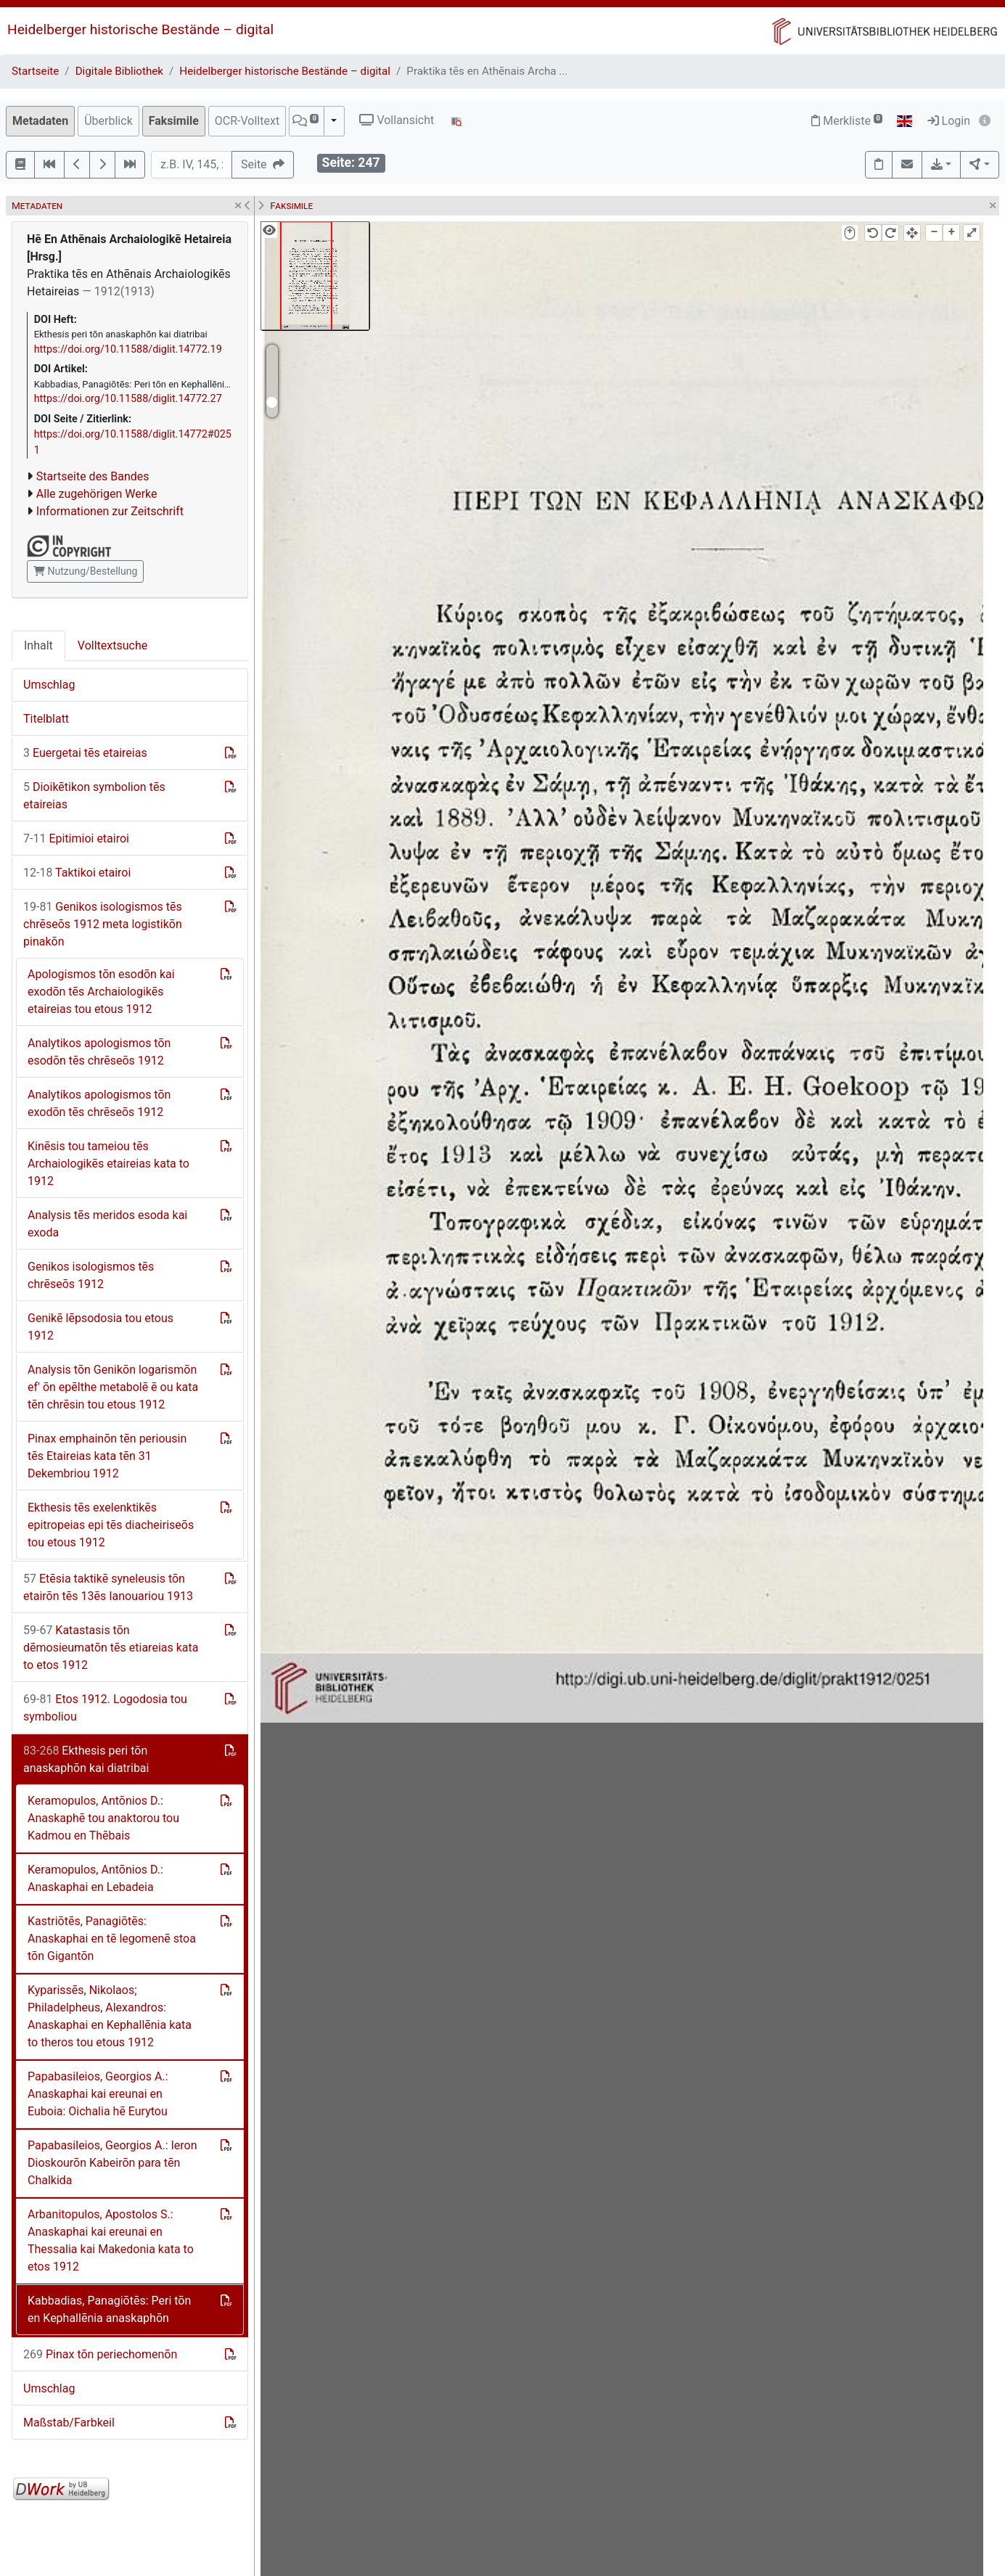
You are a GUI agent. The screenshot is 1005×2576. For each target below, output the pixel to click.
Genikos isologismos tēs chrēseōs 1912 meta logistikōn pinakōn (102, 924)
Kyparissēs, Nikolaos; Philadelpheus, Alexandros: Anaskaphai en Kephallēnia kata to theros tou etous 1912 (110, 2016)
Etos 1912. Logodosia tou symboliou (105, 1707)
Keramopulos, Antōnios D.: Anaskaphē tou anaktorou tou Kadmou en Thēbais (103, 1818)
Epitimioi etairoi (76, 838)
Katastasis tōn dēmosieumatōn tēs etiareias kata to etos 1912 (110, 1647)
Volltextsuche (112, 645)
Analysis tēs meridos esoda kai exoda (107, 1223)
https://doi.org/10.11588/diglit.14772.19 (128, 349)
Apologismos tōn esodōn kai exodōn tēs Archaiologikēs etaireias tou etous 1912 (101, 991)
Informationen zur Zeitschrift (110, 511)
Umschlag (49, 685)
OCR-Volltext (247, 121)
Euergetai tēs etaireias (85, 753)
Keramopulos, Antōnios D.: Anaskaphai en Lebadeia (95, 1878)
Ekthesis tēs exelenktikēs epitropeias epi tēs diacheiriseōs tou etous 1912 (111, 1525)
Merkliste (846, 121)
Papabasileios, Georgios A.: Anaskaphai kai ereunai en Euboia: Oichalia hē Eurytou (98, 2094)
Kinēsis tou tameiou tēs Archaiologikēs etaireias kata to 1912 (108, 1163)
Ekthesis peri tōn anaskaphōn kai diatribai (86, 1759)
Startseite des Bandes (92, 476)
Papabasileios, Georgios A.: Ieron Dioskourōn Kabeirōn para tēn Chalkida (112, 2162)
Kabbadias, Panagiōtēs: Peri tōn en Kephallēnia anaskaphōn (109, 2309)
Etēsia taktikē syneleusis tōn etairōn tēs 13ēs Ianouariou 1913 (108, 1587)
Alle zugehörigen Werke (96, 494)
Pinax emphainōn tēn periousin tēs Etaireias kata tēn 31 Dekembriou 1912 (107, 1456)
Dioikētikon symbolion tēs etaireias (94, 795)
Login (948, 121)
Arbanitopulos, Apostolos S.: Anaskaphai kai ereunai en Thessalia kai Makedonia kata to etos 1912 (111, 2240)
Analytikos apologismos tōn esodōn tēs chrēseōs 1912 (99, 1051)
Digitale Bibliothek (119, 71)
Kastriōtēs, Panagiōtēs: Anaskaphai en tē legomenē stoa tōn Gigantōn (112, 1938)
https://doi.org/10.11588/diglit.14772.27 (128, 399)
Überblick (108, 121)
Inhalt (38, 645)
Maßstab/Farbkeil (69, 2422)
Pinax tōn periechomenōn (100, 2354)
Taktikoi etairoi (77, 872)
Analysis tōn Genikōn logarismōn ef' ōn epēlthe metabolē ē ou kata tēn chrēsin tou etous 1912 (113, 1387)
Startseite (35, 71)
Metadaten (40, 121)
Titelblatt (46, 719)
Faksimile (174, 121)
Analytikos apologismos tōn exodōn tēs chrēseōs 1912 (99, 1103)
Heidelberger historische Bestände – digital (140, 29)
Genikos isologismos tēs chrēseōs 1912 (91, 1275)
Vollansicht (396, 120)
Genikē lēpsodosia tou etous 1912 (100, 1326)
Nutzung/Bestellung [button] (85, 571)
